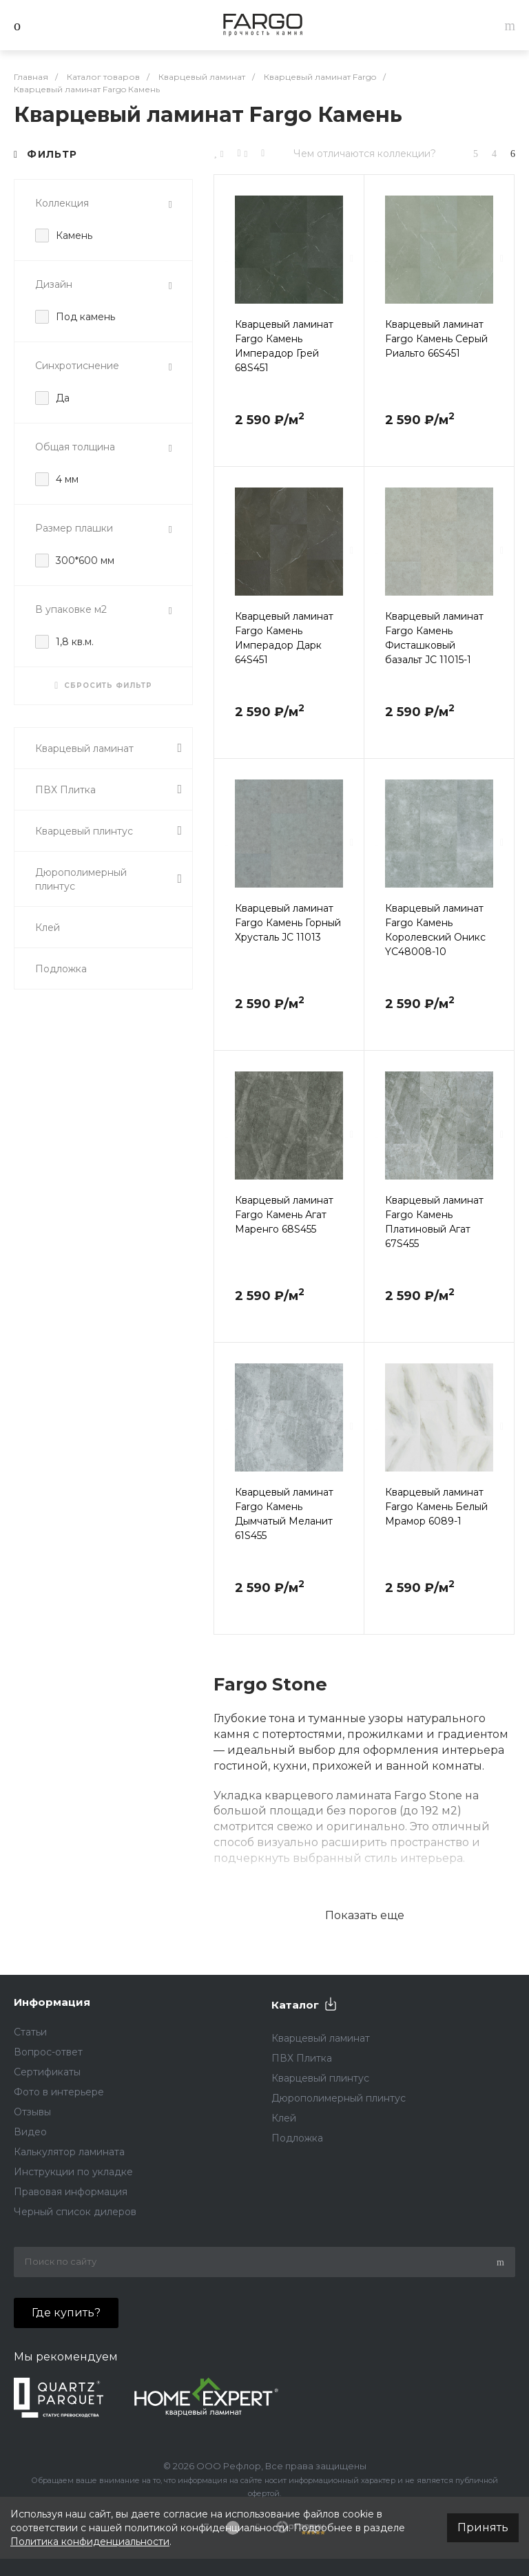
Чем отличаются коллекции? (364, 153)
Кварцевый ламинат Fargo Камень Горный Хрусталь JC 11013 (288, 922)
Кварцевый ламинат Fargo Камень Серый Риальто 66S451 (436, 338)
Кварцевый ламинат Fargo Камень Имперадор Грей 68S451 (284, 346)
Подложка (61, 969)
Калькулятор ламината (69, 2152)
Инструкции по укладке (73, 2172)
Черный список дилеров (75, 2212)
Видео (30, 2132)
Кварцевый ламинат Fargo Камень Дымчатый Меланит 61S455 (284, 1514)
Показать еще (364, 1915)
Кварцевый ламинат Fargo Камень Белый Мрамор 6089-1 (436, 1506)
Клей (47, 927)
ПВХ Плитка (108, 789)
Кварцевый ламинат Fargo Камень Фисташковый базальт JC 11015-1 (434, 638)
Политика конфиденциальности (89, 2541)
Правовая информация (70, 2192)
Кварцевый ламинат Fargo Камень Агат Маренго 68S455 (284, 1214)
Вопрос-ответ (48, 2052)
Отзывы (32, 2112)
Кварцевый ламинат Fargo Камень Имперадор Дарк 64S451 (284, 638)
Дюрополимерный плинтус (108, 879)
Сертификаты (47, 2072)
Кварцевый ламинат (108, 748)
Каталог (295, 2004)
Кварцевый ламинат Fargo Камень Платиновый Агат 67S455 (434, 1222)
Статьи (30, 2032)
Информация (52, 2002)
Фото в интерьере (59, 2092)
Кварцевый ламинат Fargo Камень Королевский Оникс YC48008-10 (435, 930)
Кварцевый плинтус (108, 830)
